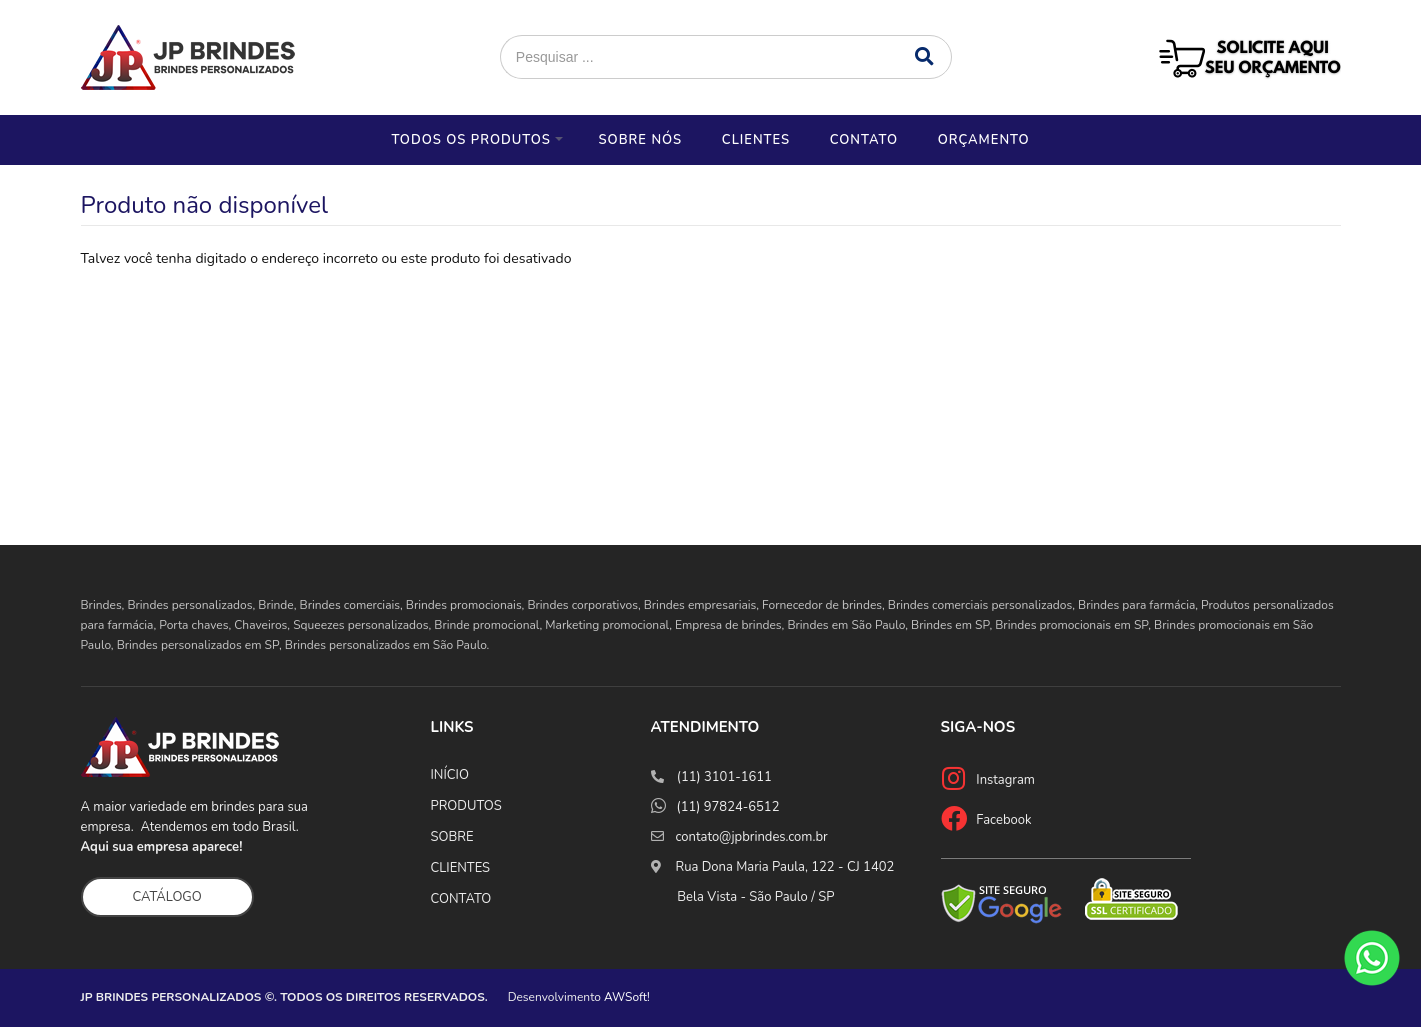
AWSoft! (627, 997)
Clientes (756, 140)
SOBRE (452, 837)
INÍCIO (450, 775)
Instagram (1005, 780)
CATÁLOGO (167, 897)
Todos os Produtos (470, 140)
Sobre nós (640, 140)
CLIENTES (461, 868)
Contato (864, 140)
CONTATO (461, 899)
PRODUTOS (466, 806)
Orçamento (984, 140)
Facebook (1003, 820)
